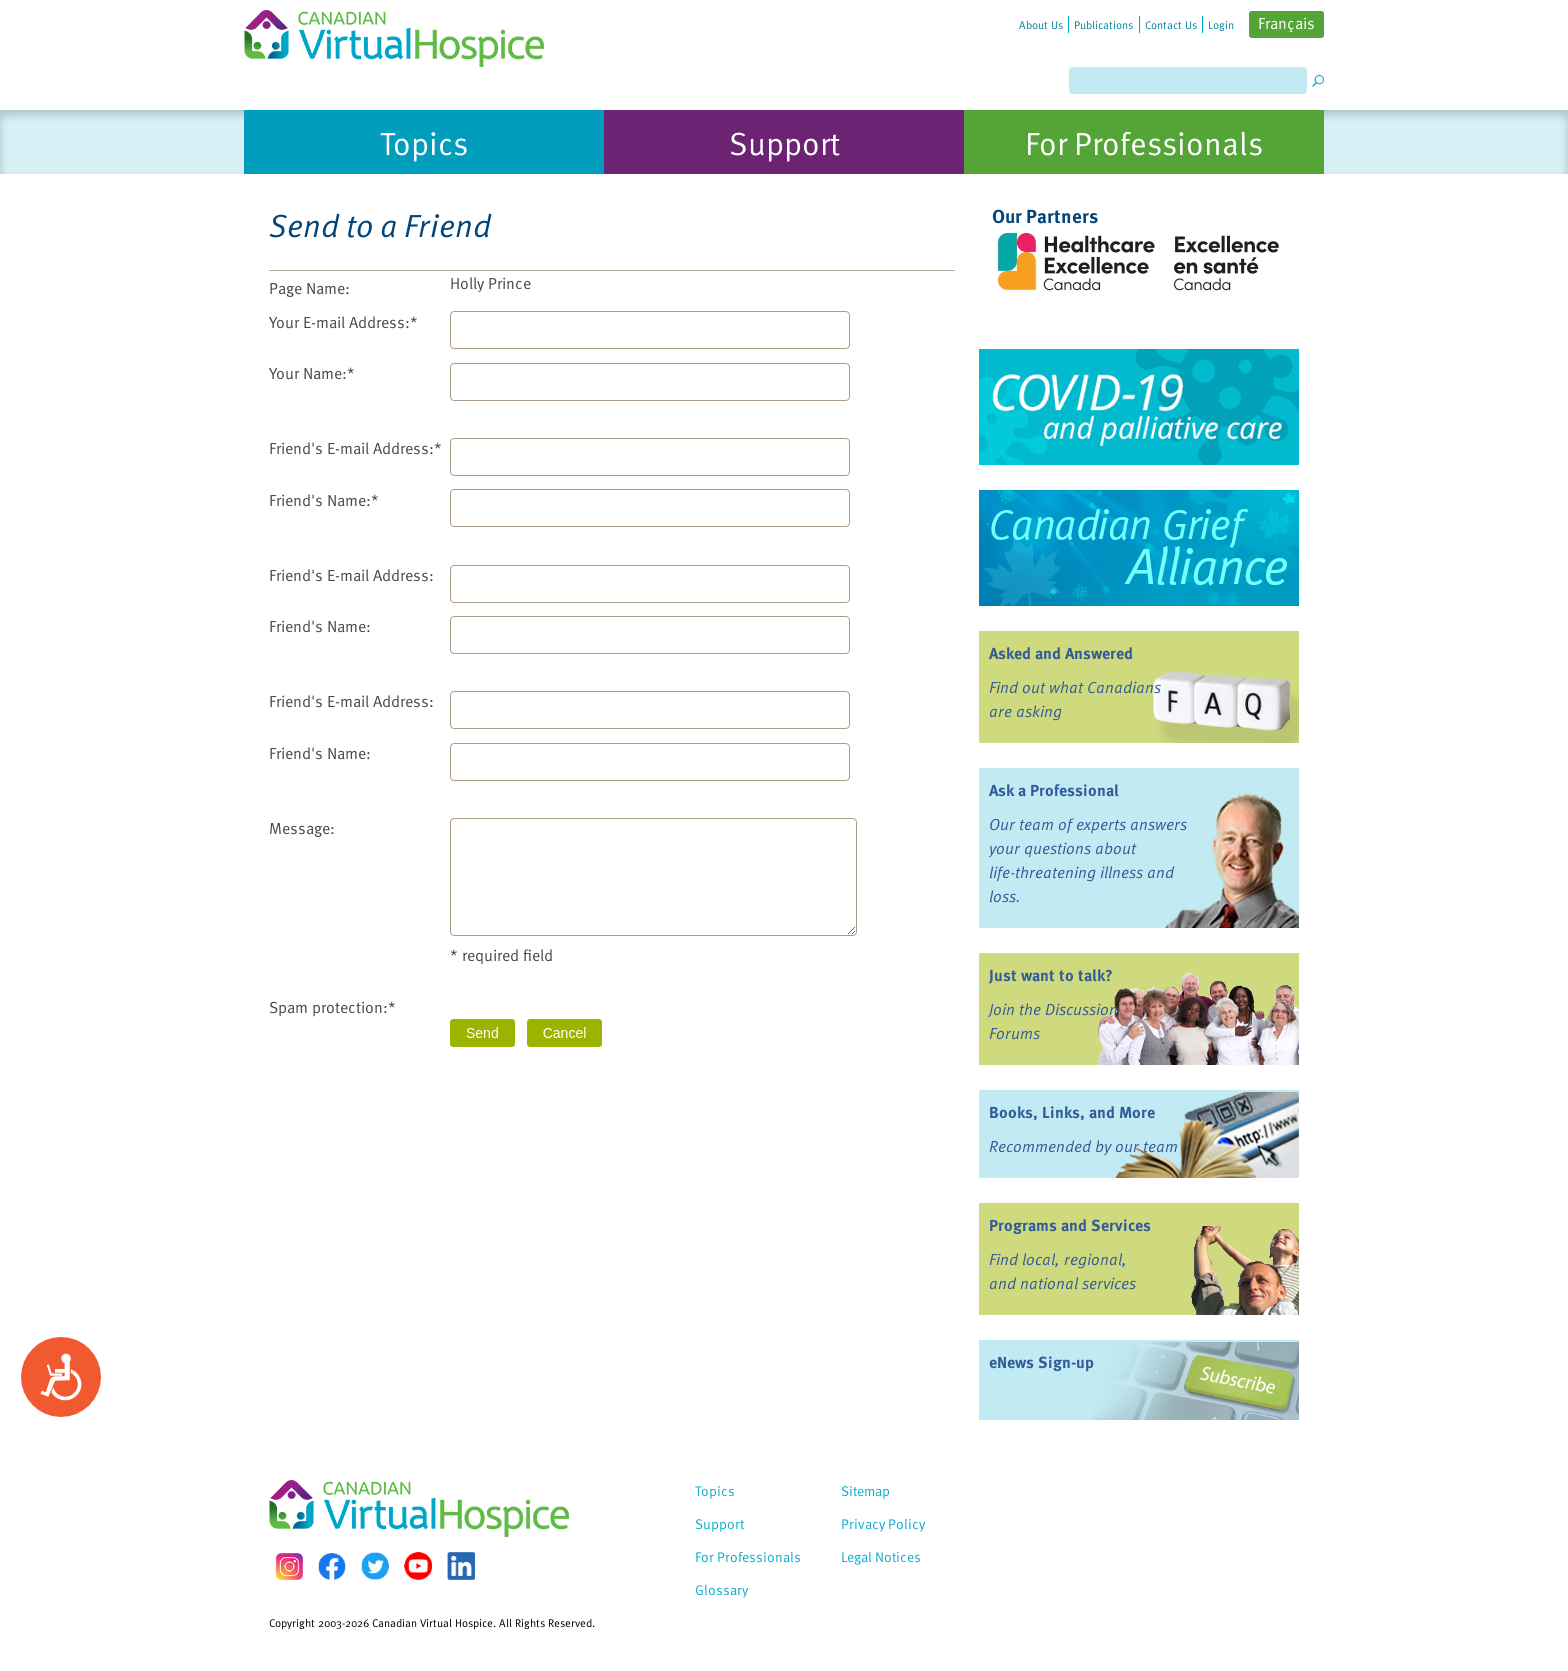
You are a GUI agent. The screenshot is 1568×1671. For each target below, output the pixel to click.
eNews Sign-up (1041, 1362)
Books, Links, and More (1072, 1112)
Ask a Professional (1054, 790)
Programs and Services (1070, 1225)
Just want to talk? (1051, 975)
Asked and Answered (1061, 653)
